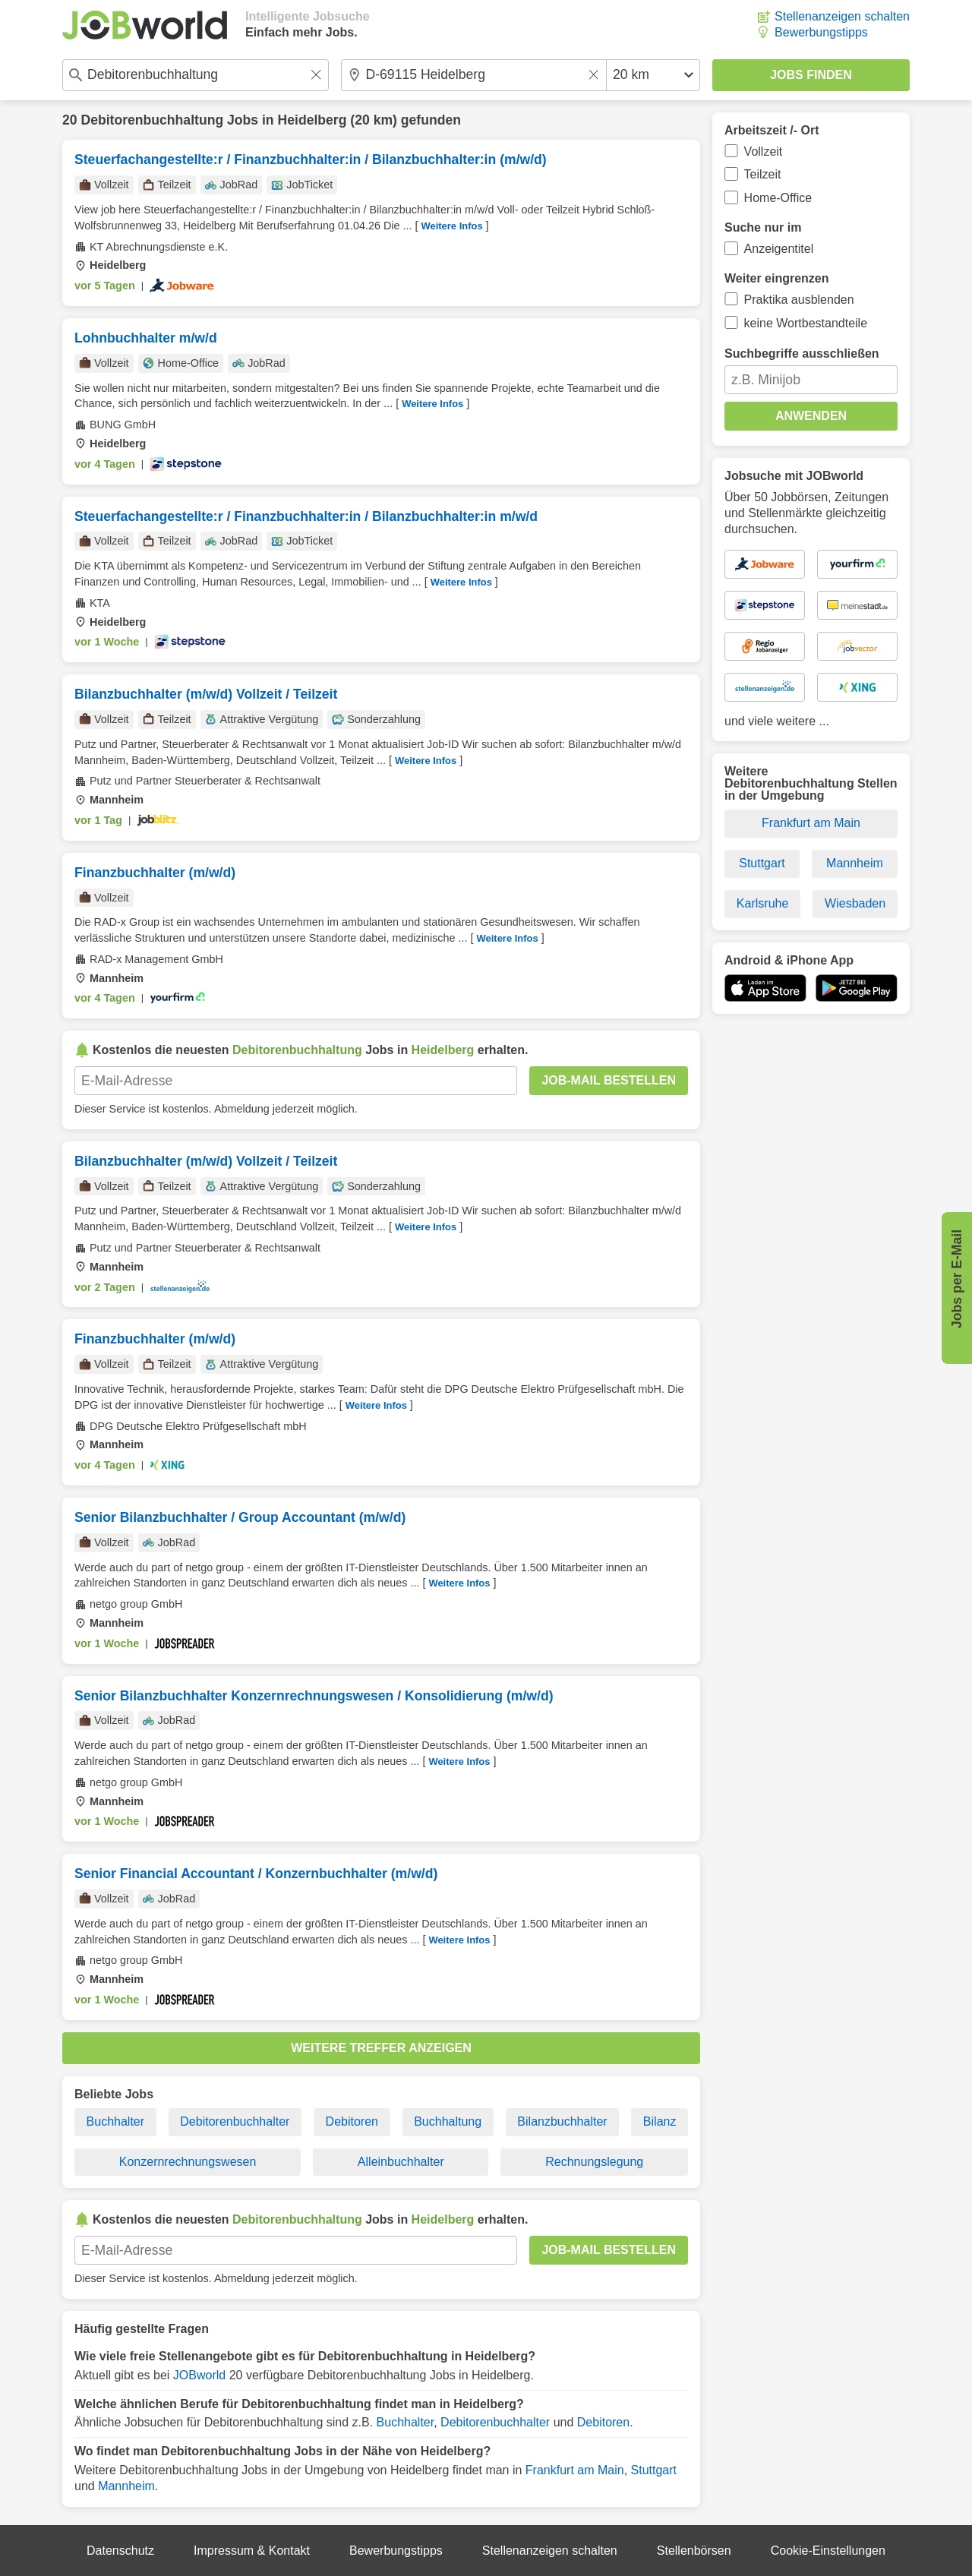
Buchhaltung (447, 2121)
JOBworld (199, 2375)
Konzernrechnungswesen (188, 2161)
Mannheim (126, 2486)
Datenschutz (120, 2550)
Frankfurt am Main (574, 2470)
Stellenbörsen (694, 2550)
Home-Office (778, 197)
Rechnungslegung (594, 2161)
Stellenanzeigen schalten (842, 16)
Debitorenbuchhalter (234, 2121)
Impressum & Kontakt (252, 2550)
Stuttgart (654, 2470)
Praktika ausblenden (799, 299)
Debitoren (352, 2121)
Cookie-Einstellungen (828, 2550)
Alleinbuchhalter (401, 2161)
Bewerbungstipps (821, 32)
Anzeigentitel (779, 248)
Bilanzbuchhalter (562, 2121)
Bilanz (660, 2121)
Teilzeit (762, 174)
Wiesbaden (855, 903)
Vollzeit (763, 151)
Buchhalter (116, 2121)
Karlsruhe (762, 903)
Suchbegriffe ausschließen (801, 353)
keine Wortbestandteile (805, 323)
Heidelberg (312, 120)
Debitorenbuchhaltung (151, 120)
